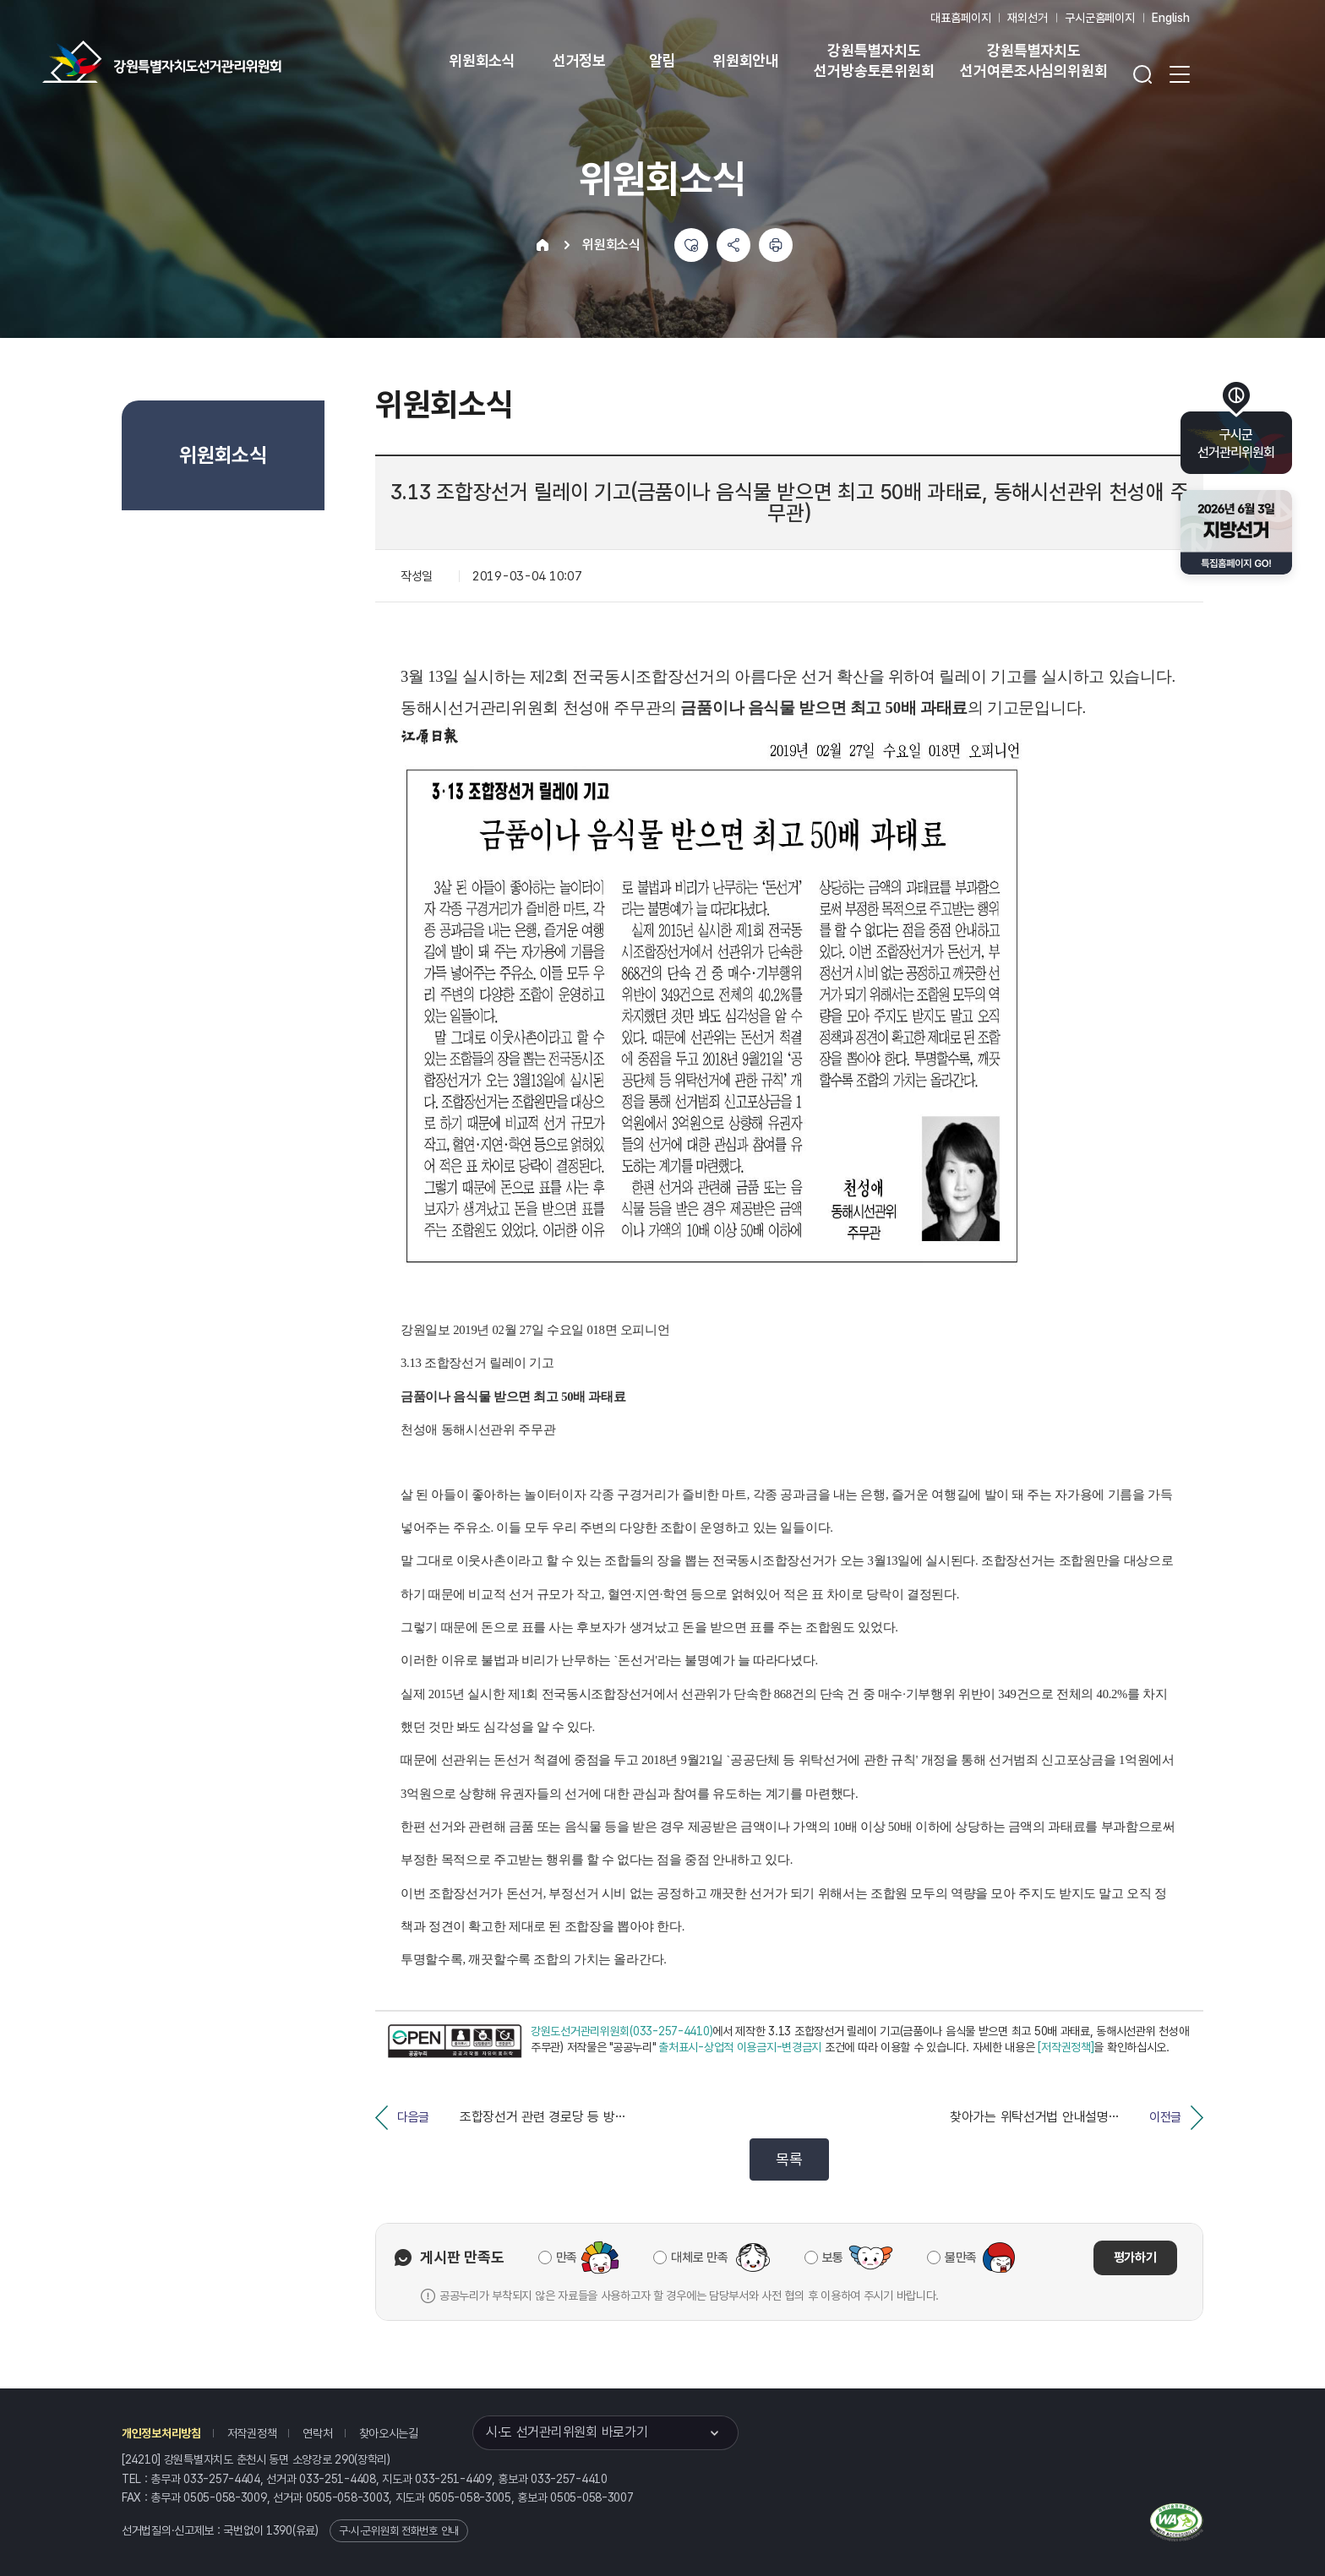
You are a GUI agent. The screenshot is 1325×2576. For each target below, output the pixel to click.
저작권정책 (252, 2433)
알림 (662, 60)
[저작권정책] (1065, 2047)
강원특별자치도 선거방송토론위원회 (874, 60)
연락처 (317, 2433)
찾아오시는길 (388, 2433)
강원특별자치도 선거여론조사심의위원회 (1033, 60)
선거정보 (579, 60)
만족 (566, 2257)
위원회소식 (482, 60)
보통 (832, 2257)
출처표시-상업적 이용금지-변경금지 (739, 2047)
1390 (279, 2530)
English (1171, 18)
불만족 (961, 2257)
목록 (789, 2159)
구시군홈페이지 (1100, 18)
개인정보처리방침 (161, 2433)
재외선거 (1027, 18)
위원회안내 (745, 60)
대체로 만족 (699, 2257)
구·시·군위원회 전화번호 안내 (399, 2530)
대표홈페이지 (960, 18)
